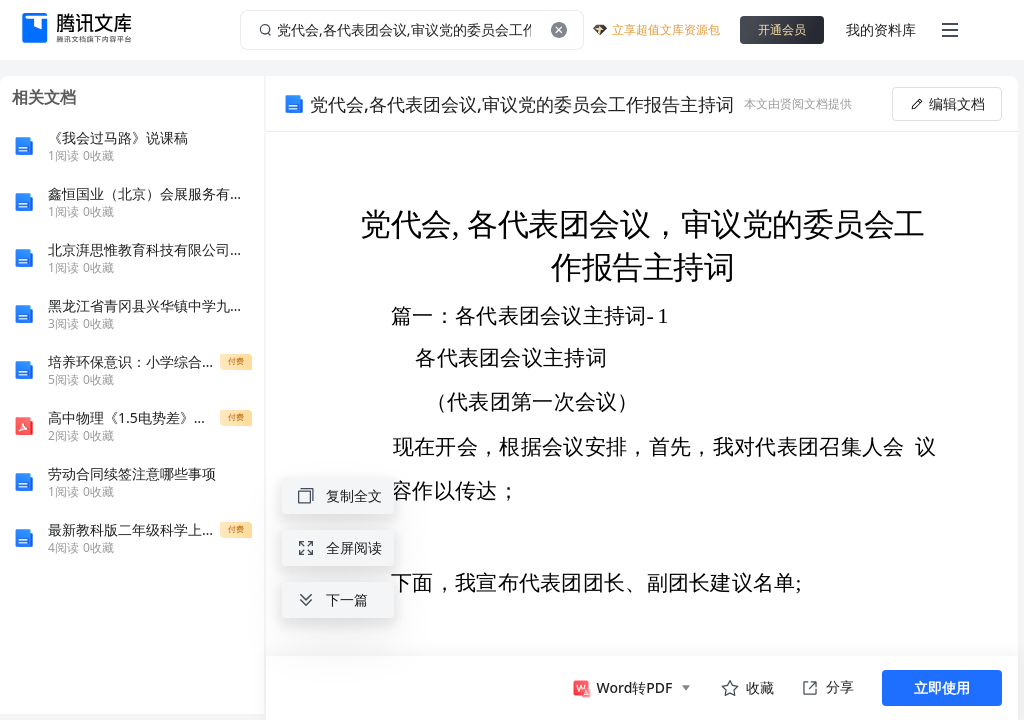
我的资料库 (881, 29)
